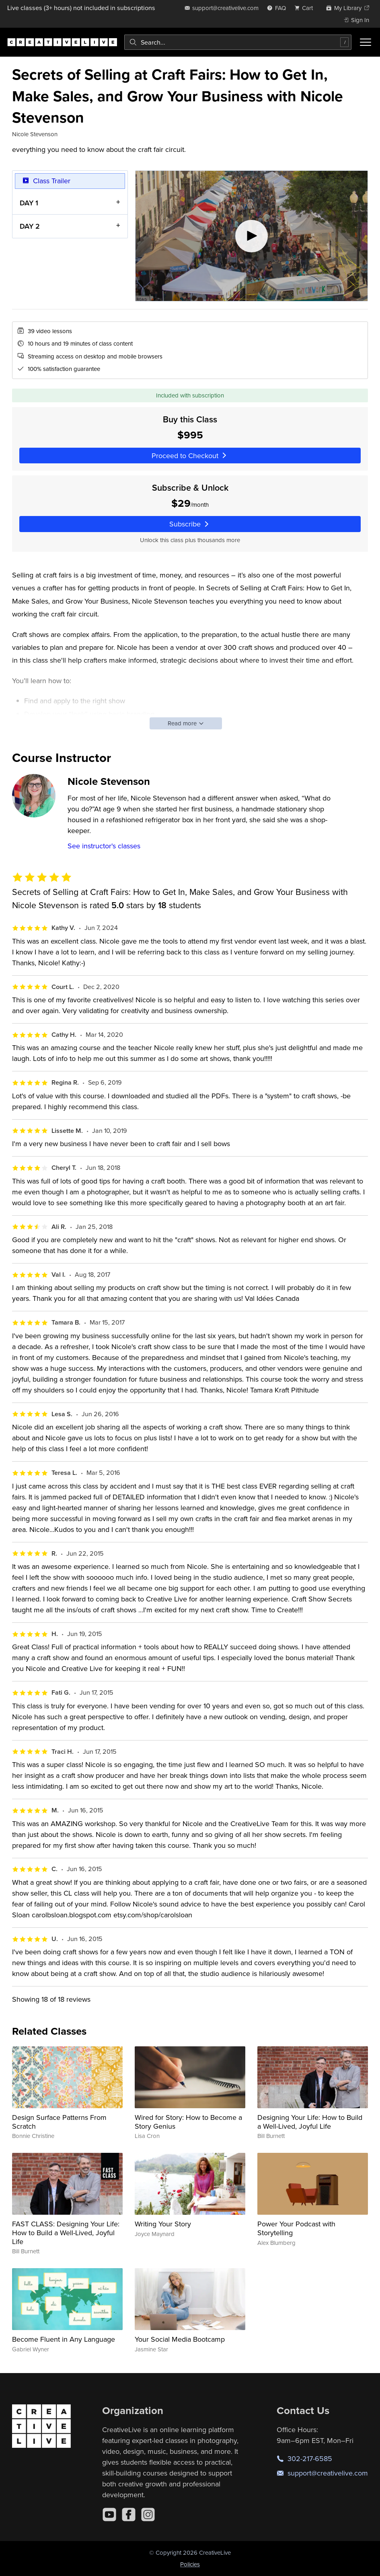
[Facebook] (128, 2514)
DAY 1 (29, 203)
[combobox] (238, 42)
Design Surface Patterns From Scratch (59, 2121)
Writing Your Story (163, 2224)
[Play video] (252, 236)
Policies (190, 2564)
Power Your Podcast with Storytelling (296, 2228)
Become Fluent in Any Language (63, 2339)
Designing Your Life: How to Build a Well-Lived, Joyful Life (309, 2121)
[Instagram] (148, 2514)
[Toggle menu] (365, 42)
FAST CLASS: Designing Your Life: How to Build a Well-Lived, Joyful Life (65, 2232)
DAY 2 (30, 226)
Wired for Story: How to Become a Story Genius (188, 2121)
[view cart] (306, 7)
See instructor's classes (104, 846)
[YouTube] (109, 2514)
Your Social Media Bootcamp (180, 2339)
